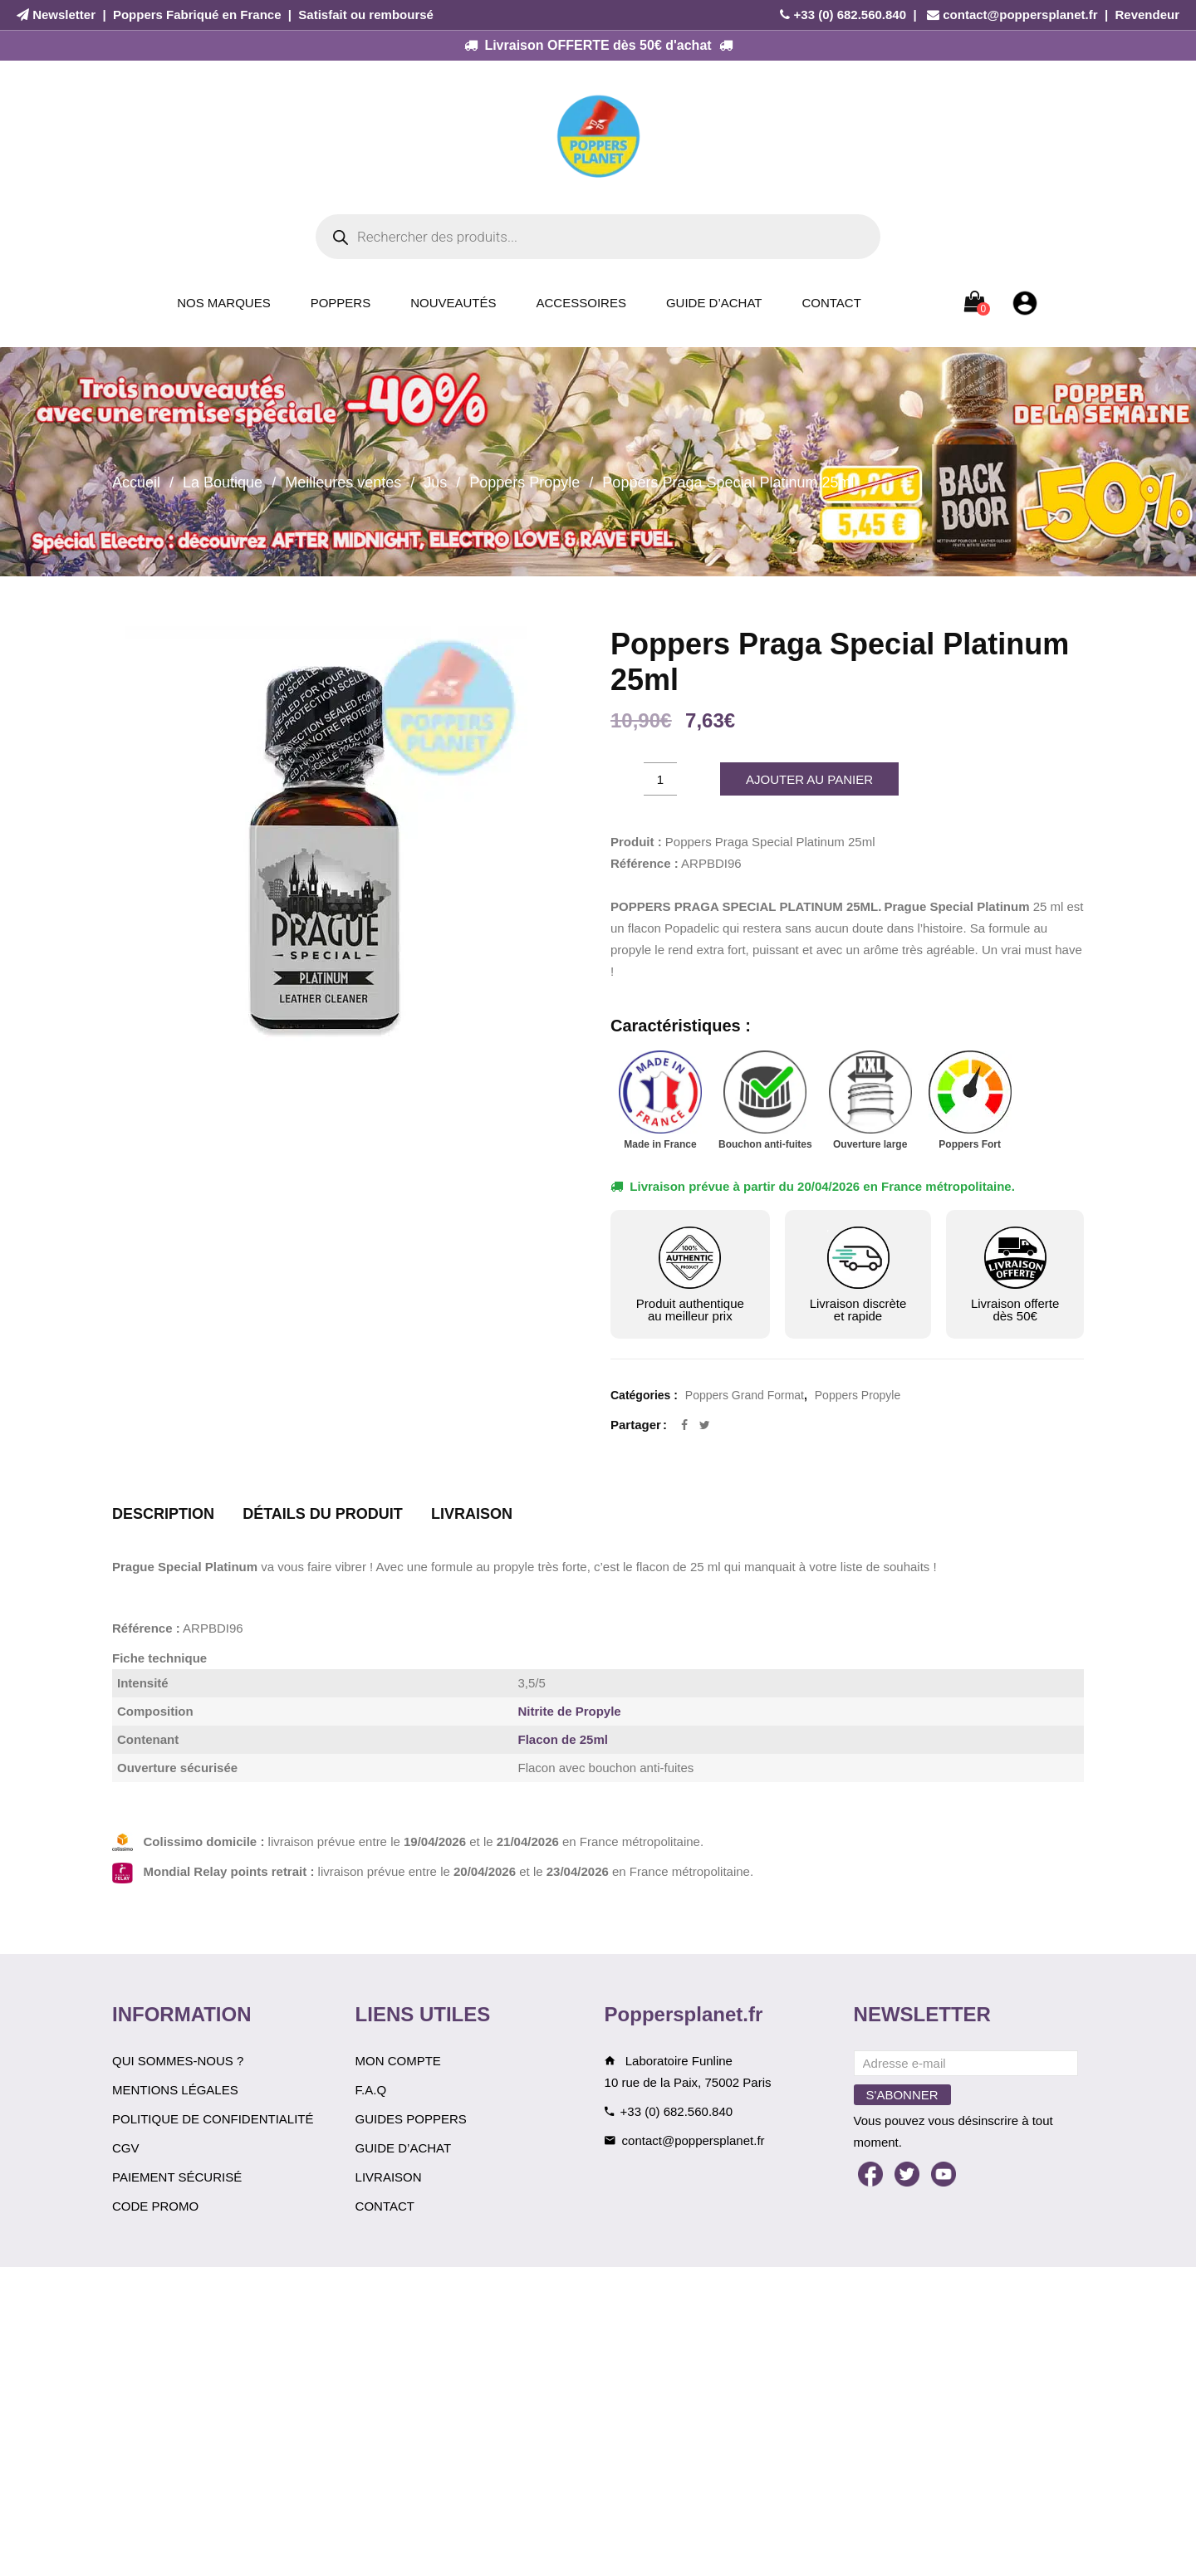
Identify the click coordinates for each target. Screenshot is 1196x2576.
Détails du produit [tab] (323, 1514)
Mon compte (398, 2061)
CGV (126, 2148)
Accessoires (581, 303)
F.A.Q (371, 2090)
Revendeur (1147, 14)
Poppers (341, 303)
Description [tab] (163, 1514)
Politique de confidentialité (213, 2119)
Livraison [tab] (471, 1514)
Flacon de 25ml (563, 1739)
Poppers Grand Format (744, 1395)
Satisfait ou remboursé (366, 14)
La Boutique (222, 482)
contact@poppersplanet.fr (1020, 14)
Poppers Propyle (524, 482)
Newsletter (64, 14)
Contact (830, 303)
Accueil (136, 482)
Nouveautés (453, 303)
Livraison (388, 2177)
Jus (435, 482)
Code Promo (155, 2206)
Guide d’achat (714, 303)
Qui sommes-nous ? (177, 2061)
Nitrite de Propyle (569, 1711)
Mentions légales (175, 2090)
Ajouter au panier (809, 779)
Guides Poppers (411, 2119)
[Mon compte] (1025, 302)
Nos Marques (224, 303)
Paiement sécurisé (177, 2177)
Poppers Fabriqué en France (197, 14)
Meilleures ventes (343, 482)
